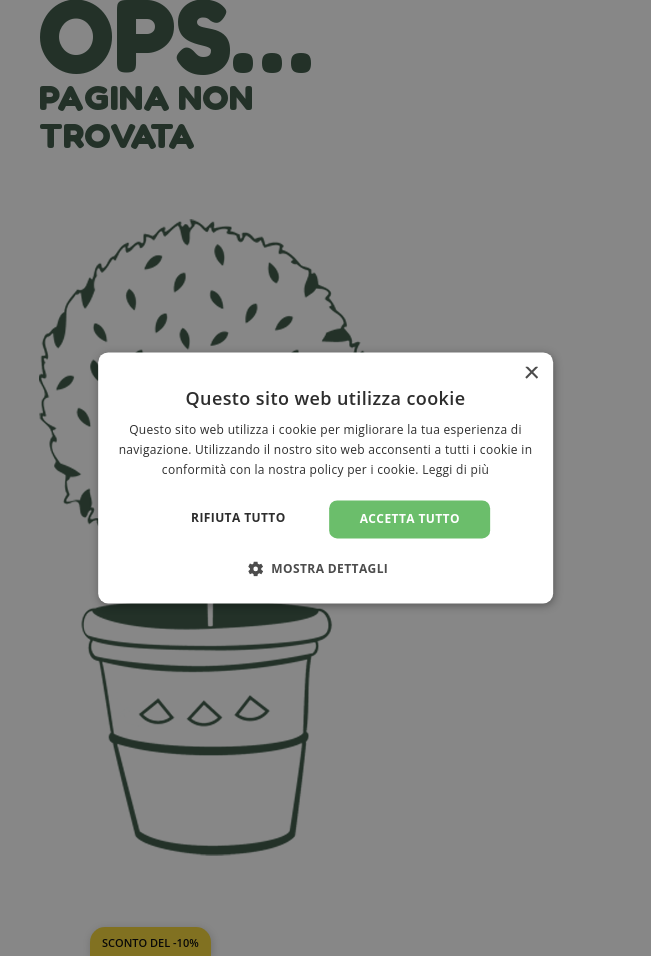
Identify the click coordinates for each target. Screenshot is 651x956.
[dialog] (326, 477)
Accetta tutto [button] (410, 518)
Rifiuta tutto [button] (238, 517)
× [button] (530, 373)
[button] (326, 569)
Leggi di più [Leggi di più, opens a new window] (455, 469)
